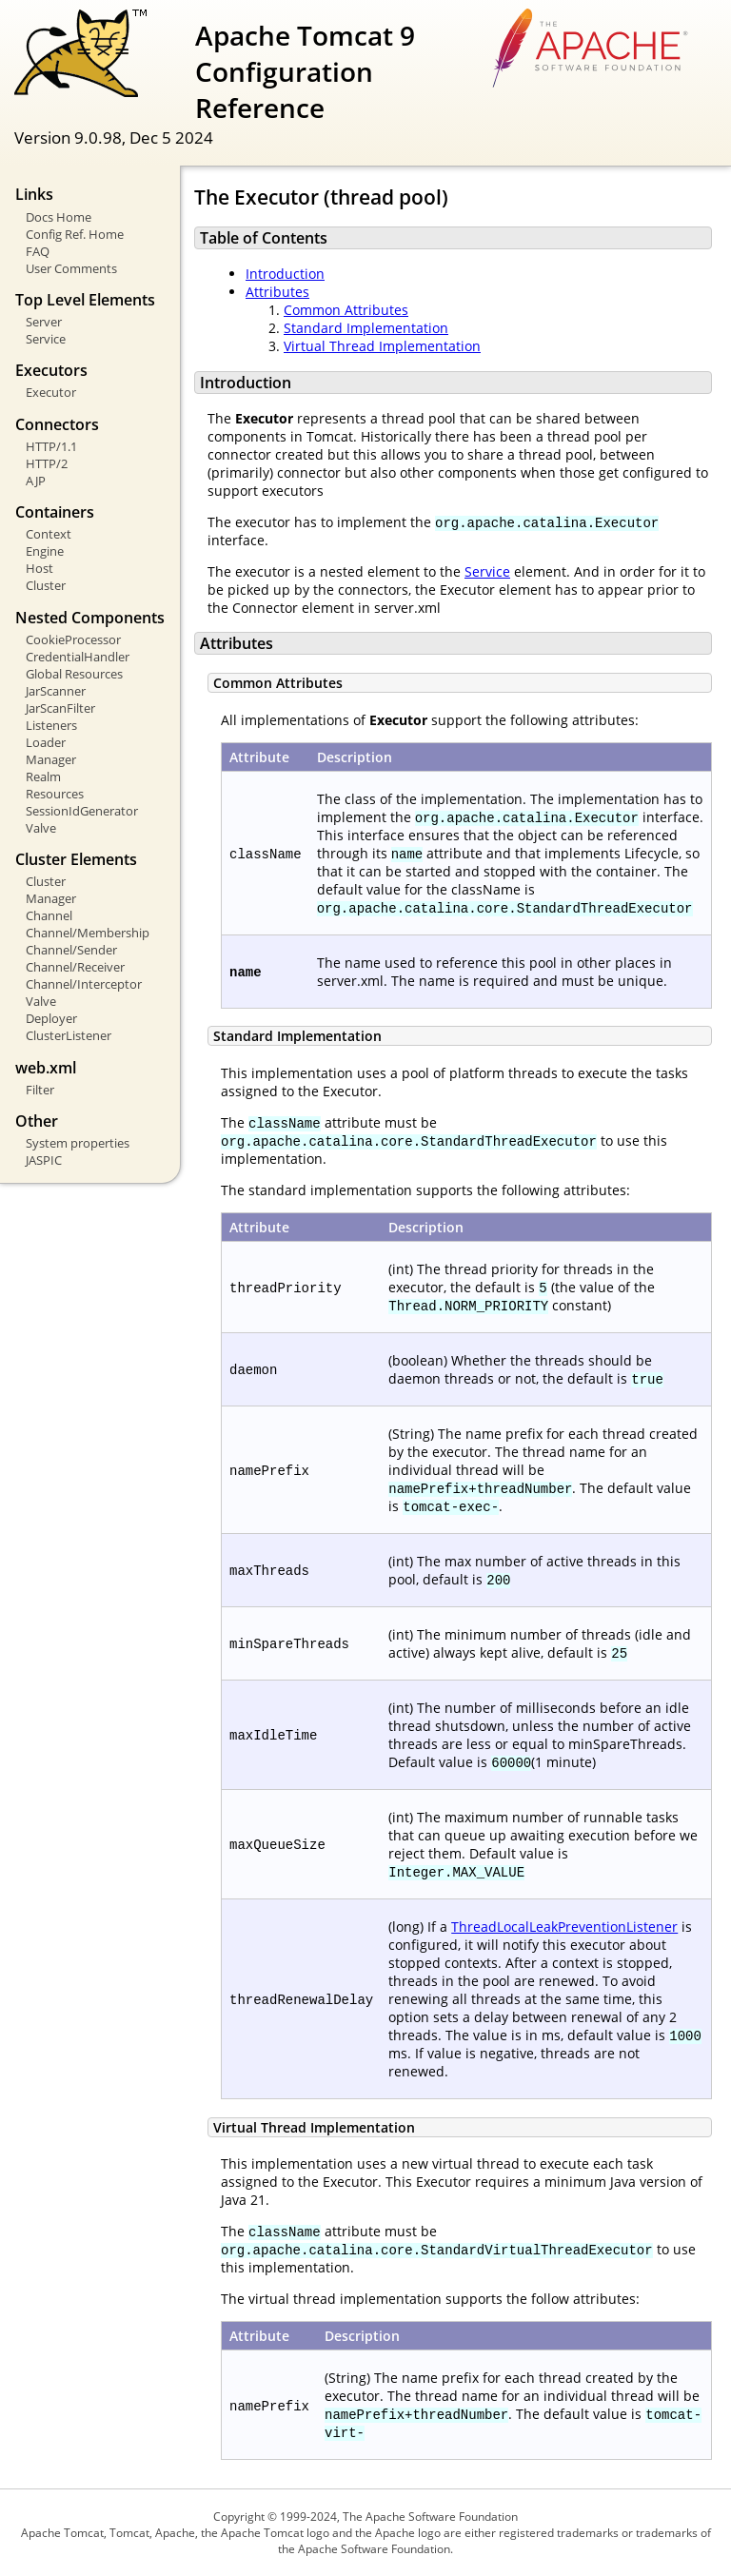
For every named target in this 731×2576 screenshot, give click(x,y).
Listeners (51, 725)
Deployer (51, 1018)
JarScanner (56, 690)
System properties (77, 1142)
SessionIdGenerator (82, 810)
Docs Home (58, 217)
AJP (36, 480)
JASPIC (44, 1160)
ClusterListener (68, 1035)
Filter (40, 1089)
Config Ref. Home (75, 234)
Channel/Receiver (75, 966)
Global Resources (74, 673)
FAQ (37, 251)
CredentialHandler (77, 656)
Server (44, 321)
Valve (41, 827)
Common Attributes (346, 310)
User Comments (71, 268)
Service (46, 338)
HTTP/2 (47, 463)
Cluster (46, 585)
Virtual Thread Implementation (382, 346)
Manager (51, 759)
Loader (46, 742)
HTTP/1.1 (51, 446)
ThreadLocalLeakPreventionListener (564, 1926)
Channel (49, 915)
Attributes (277, 292)
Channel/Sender (71, 949)
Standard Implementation (366, 328)
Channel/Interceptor (84, 984)
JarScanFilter (60, 708)
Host (39, 568)
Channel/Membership (87, 932)
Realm (43, 776)
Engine (45, 551)
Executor (51, 392)
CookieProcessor (73, 639)
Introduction (285, 274)
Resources (55, 793)
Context (48, 533)
